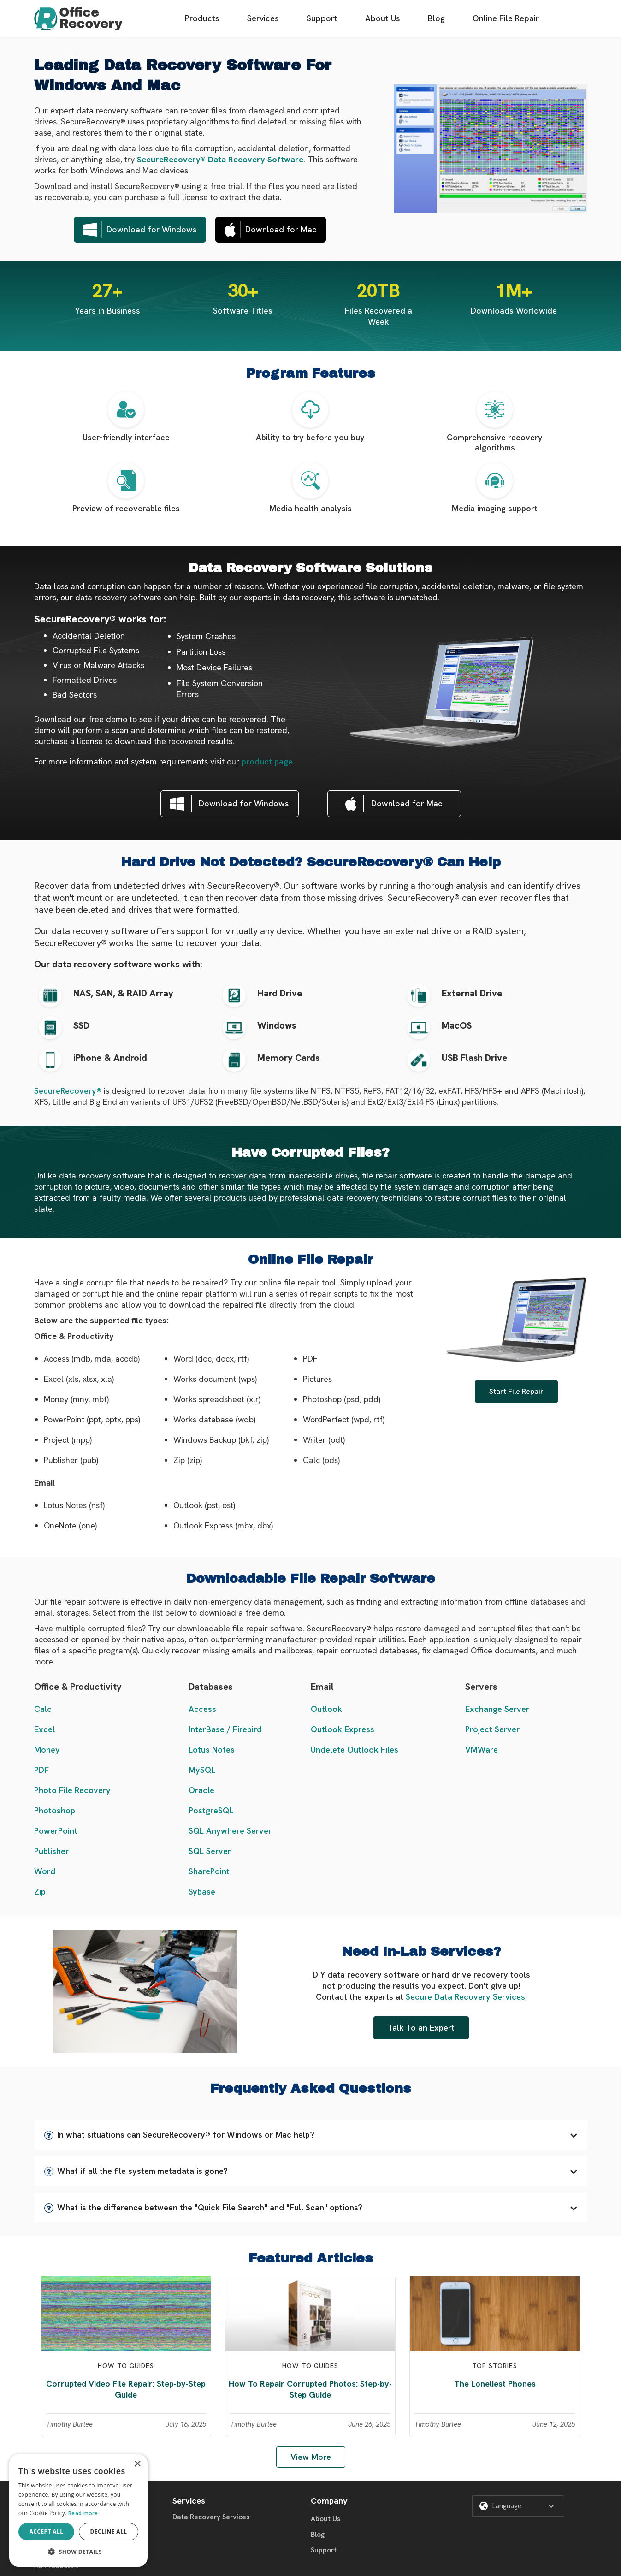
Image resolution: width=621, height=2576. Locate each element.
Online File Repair (506, 18)
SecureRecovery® (67, 1090)
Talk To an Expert (421, 2027)
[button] (310, 2135)
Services (263, 18)
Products (202, 18)
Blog (436, 18)
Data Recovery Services (210, 2517)
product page (267, 761)
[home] (78, 18)
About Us (382, 18)
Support (322, 18)
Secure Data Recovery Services (465, 1996)
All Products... (56, 2565)
